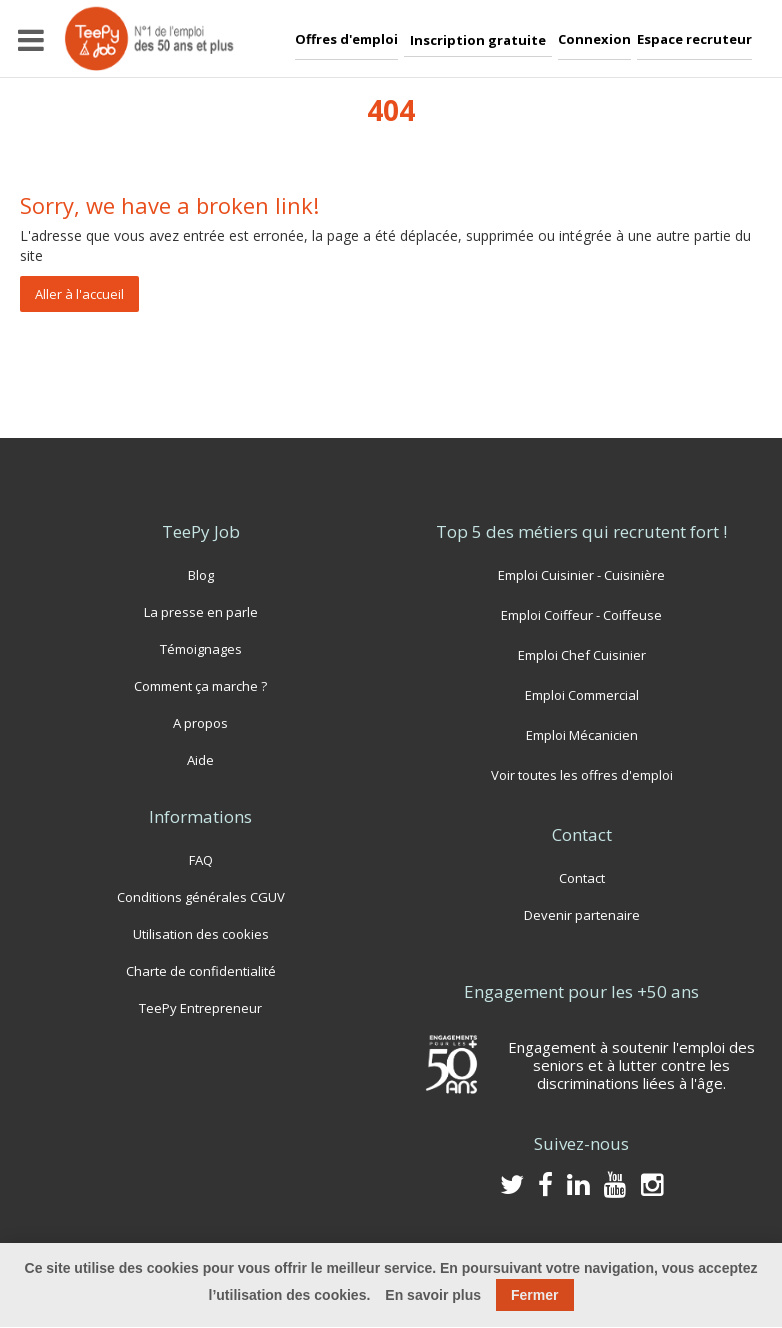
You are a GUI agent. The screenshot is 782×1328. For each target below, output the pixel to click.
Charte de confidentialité (201, 970)
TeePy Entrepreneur (200, 1007)
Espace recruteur (694, 39)
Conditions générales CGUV (200, 896)
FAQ (201, 859)
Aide (201, 759)
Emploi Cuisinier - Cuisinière (581, 574)
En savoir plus (433, 1295)
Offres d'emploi (346, 39)
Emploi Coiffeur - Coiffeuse (581, 614)
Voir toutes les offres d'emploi (582, 774)
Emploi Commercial (582, 694)
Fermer (534, 1295)
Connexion (594, 39)
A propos (200, 722)
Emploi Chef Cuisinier (582, 654)
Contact (581, 877)
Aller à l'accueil (79, 294)
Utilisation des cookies (200, 933)
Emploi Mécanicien (581, 734)
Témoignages (200, 648)
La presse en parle (200, 611)
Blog (201, 574)
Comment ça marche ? (200, 685)
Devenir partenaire (582, 914)
